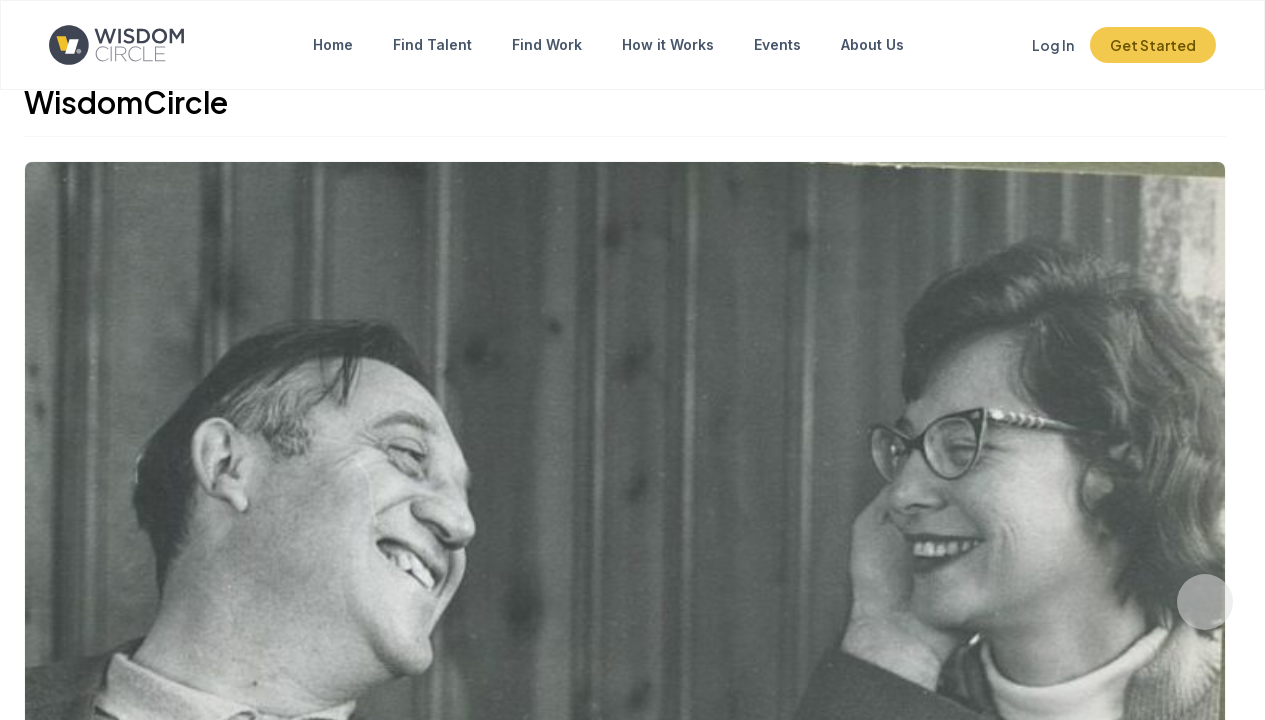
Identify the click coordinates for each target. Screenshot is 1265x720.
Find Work (547, 44)
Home (333, 44)
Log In (1053, 45)
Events (777, 44)
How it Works (668, 44)
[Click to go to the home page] (116, 45)
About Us (872, 44)
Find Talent (432, 44)
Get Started (1153, 45)
